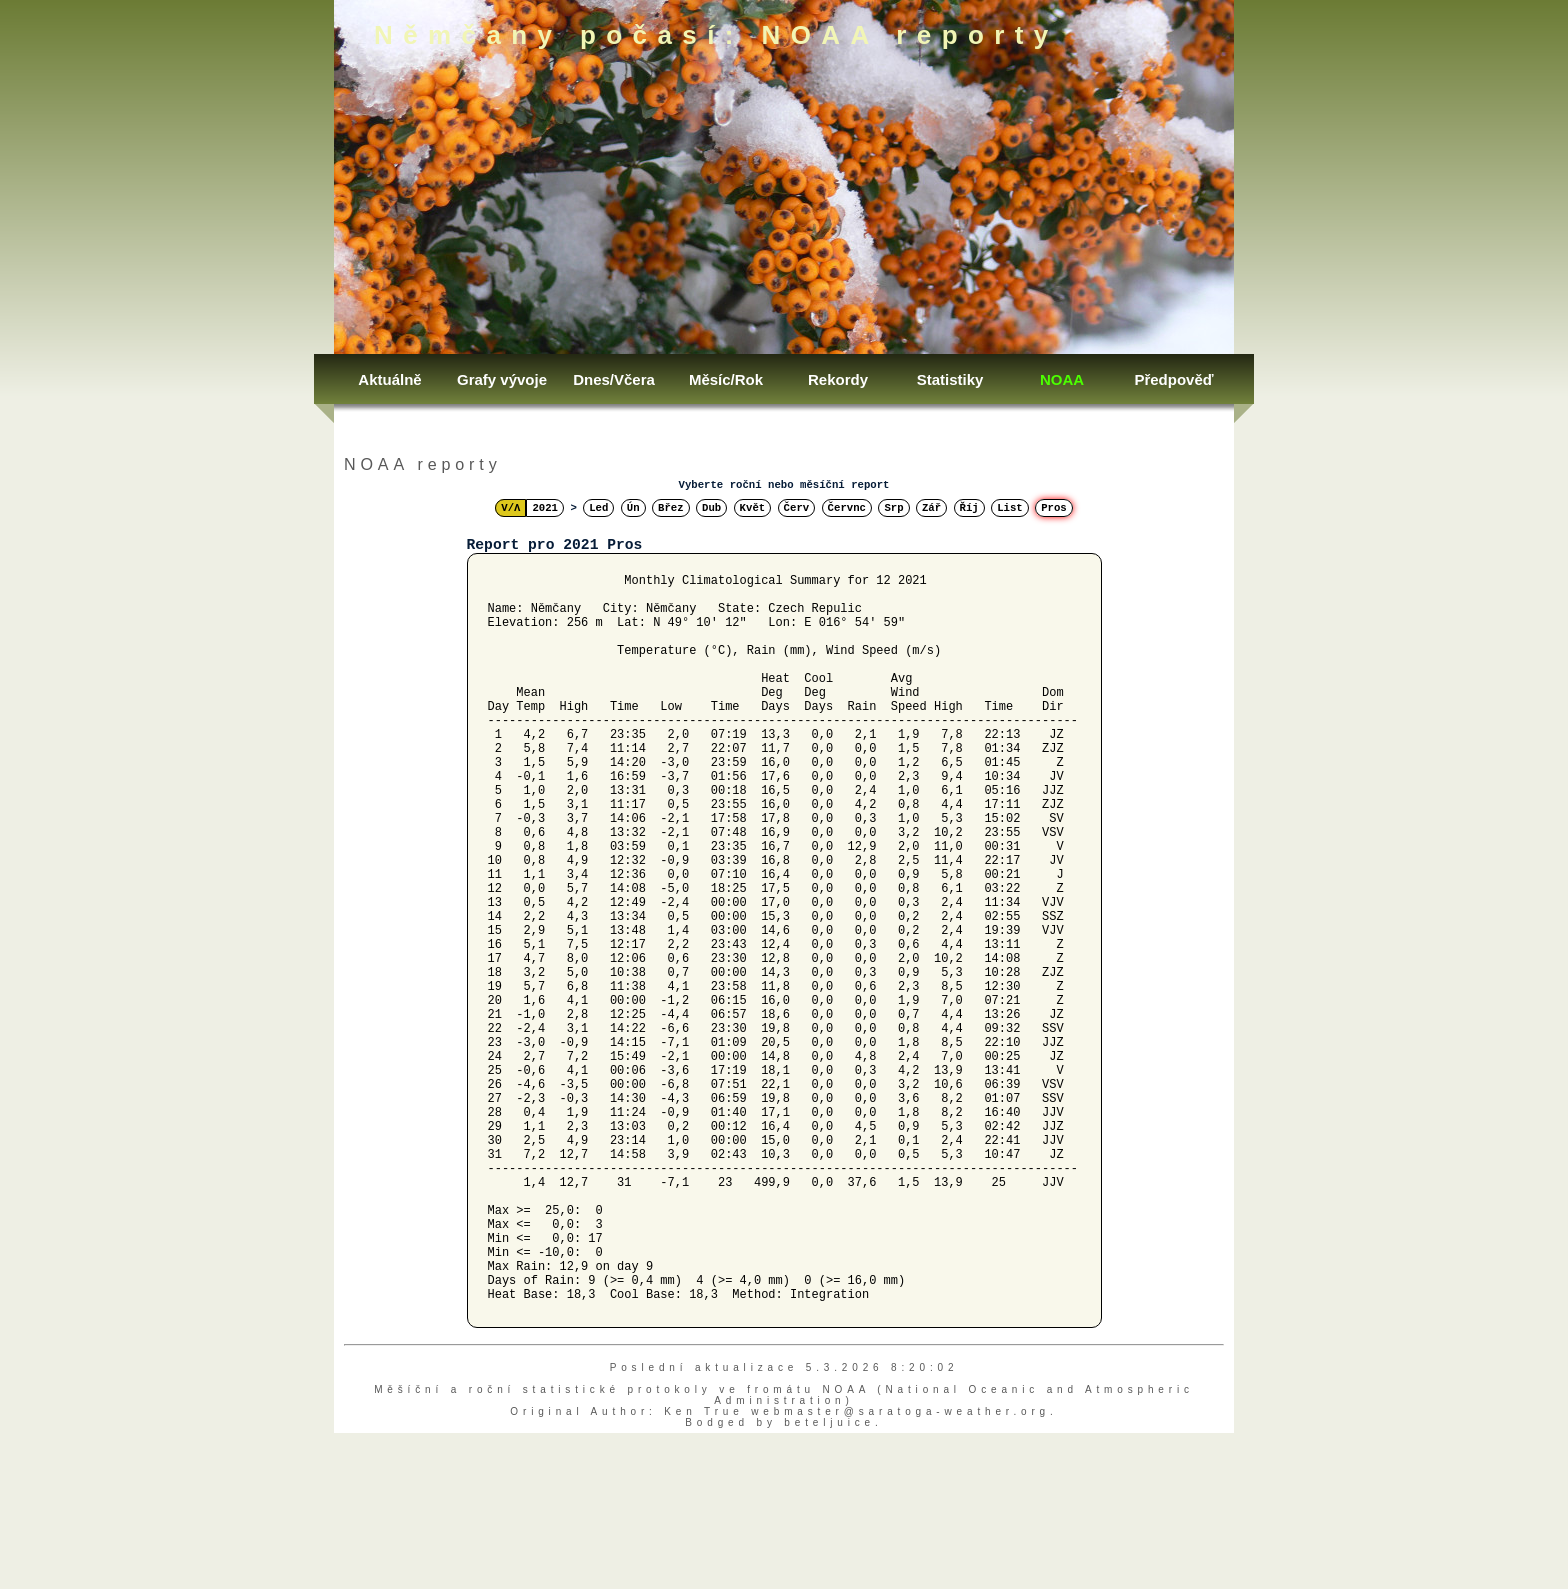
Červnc (847, 508)
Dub (711, 508)
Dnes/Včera (614, 379)
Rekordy (838, 379)
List (1010, 508)
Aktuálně (389, 379)
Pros (1054, 508)
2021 (545, 508)
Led (598, 508)
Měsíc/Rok (726, 379)
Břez (671, 508)
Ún (633, 508)
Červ (797, 508)
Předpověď (1173, 379)
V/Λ (510, 508)
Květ (753, 508)
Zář (931, 508)
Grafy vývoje (502, 379)
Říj (969, 508)
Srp (893, 508)
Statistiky (950, 379)
